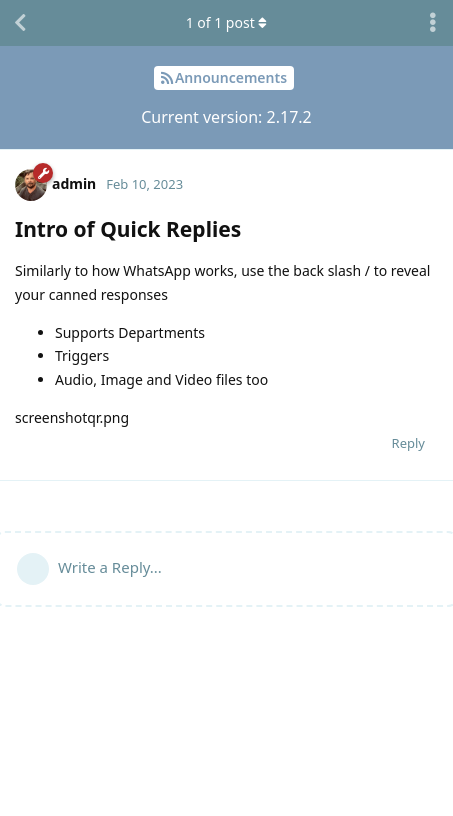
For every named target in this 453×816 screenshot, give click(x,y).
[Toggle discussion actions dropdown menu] (433, 23)
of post (227, 22)
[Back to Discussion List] (20, 23)
